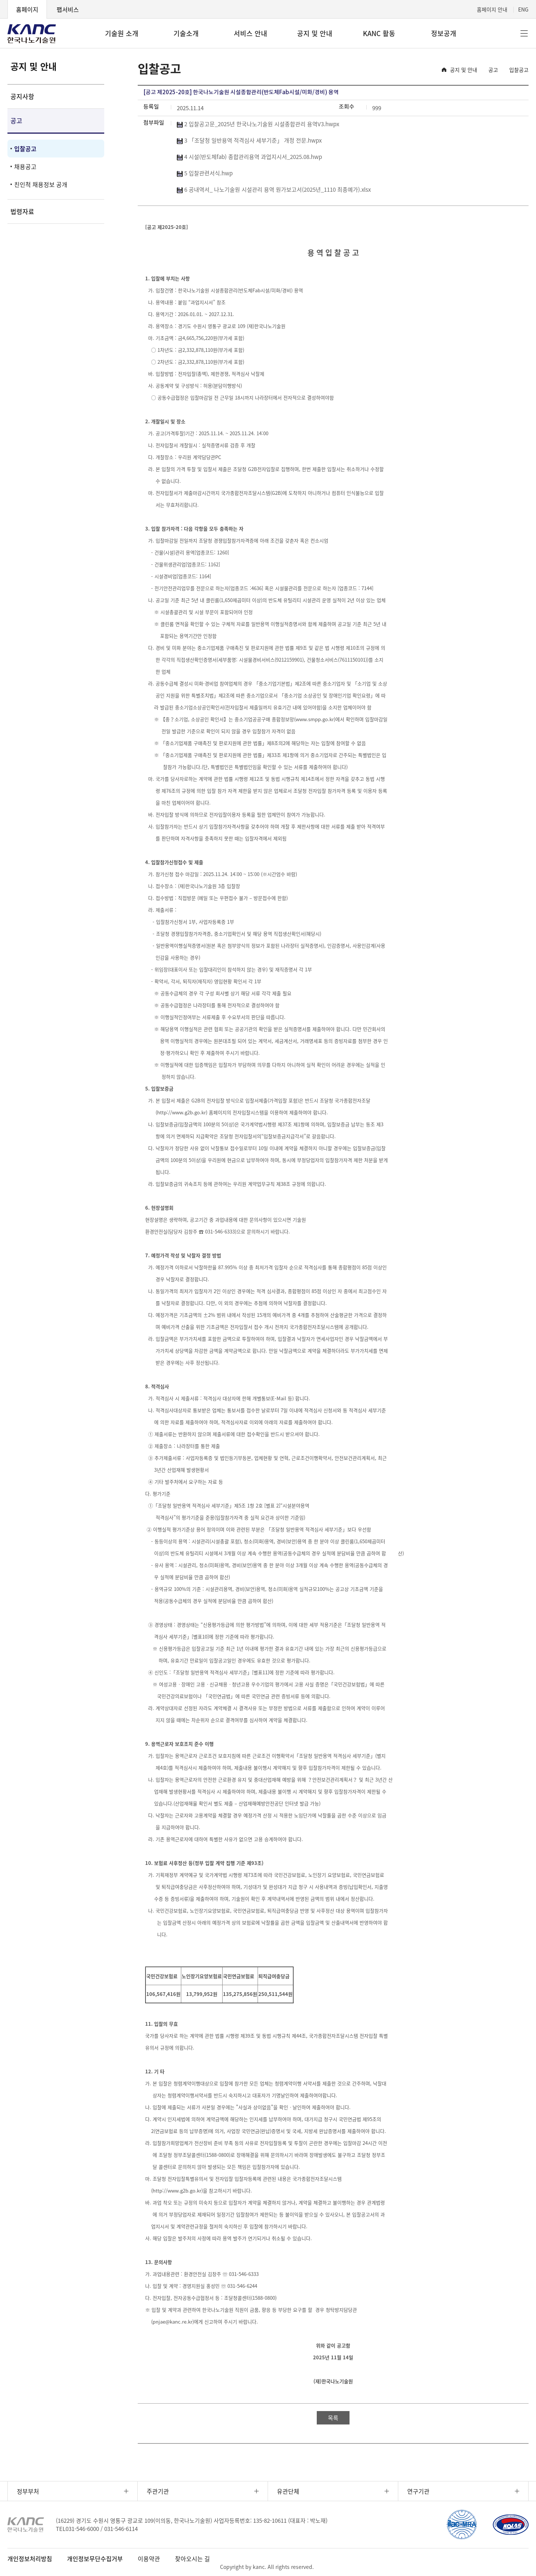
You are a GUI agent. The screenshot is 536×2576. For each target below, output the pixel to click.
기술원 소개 (121, 33)
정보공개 (443, 33)
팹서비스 (68, 9)
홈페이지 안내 (492, 9)
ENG (523, 9)
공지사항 (22, 96)
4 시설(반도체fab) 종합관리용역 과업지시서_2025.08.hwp (249, 157)
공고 (16, 120)
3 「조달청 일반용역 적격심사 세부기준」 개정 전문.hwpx (249, 140)
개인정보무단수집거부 (95, 2558)
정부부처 (28, 2491)
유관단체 (288, 2491)
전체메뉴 (524, 33)
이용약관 (149, 2558)
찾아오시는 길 (192, 2558)
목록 (333, 2418)
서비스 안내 (250, 33)
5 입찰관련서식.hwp (205, 173)
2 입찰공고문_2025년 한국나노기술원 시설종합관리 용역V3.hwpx (258, 124)
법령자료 (22, 211)
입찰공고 (25, 148)
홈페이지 (27, 9)
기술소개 (186, 33)
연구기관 (418, 2491)
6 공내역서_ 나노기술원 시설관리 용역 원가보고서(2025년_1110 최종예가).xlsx (274, 189)
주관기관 (158, 2491)
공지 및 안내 (314, 33)
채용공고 (25, 166)
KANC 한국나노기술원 (31, 33)
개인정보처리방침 (29, 2558)
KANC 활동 (379, 33)
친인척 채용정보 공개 (40, 184)
